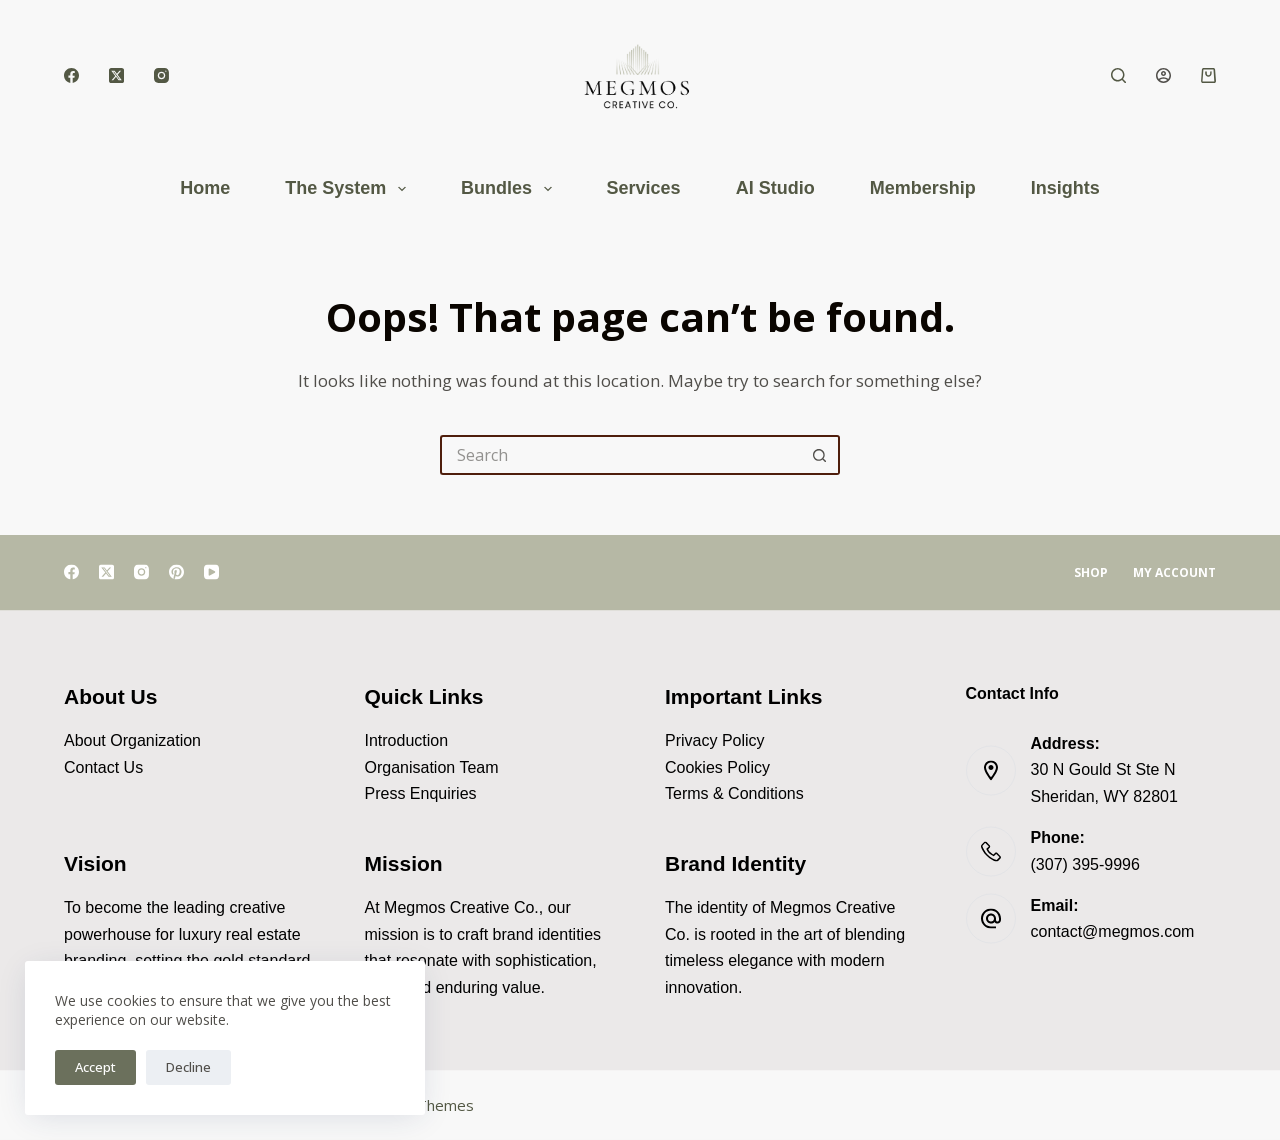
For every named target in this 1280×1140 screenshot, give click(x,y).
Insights (1065, 188)
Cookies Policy (717, 766)
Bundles (510, 189)
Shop (1091, 573)
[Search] (1118, 75)
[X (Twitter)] (116, 75)
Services (644, 188)
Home (205, 188)
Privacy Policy (715, 740)
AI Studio (775, 188)
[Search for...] (620, 455)
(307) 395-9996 (1085, 863)
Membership (923, 188)
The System (349, 189)
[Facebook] (71, 75)
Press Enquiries (421, 793)
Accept (95, 1067)
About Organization (132, 740)
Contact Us (103, 766)
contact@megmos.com (1113, 931)
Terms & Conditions (734, 793)
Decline (188, 1067)
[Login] (1163, 75)
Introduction (407, 740)
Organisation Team (432, 766)
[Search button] (820, 455)
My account (1174, 573)
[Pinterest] (176, 572)
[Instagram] (161, 75)
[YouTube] (211, 572)
